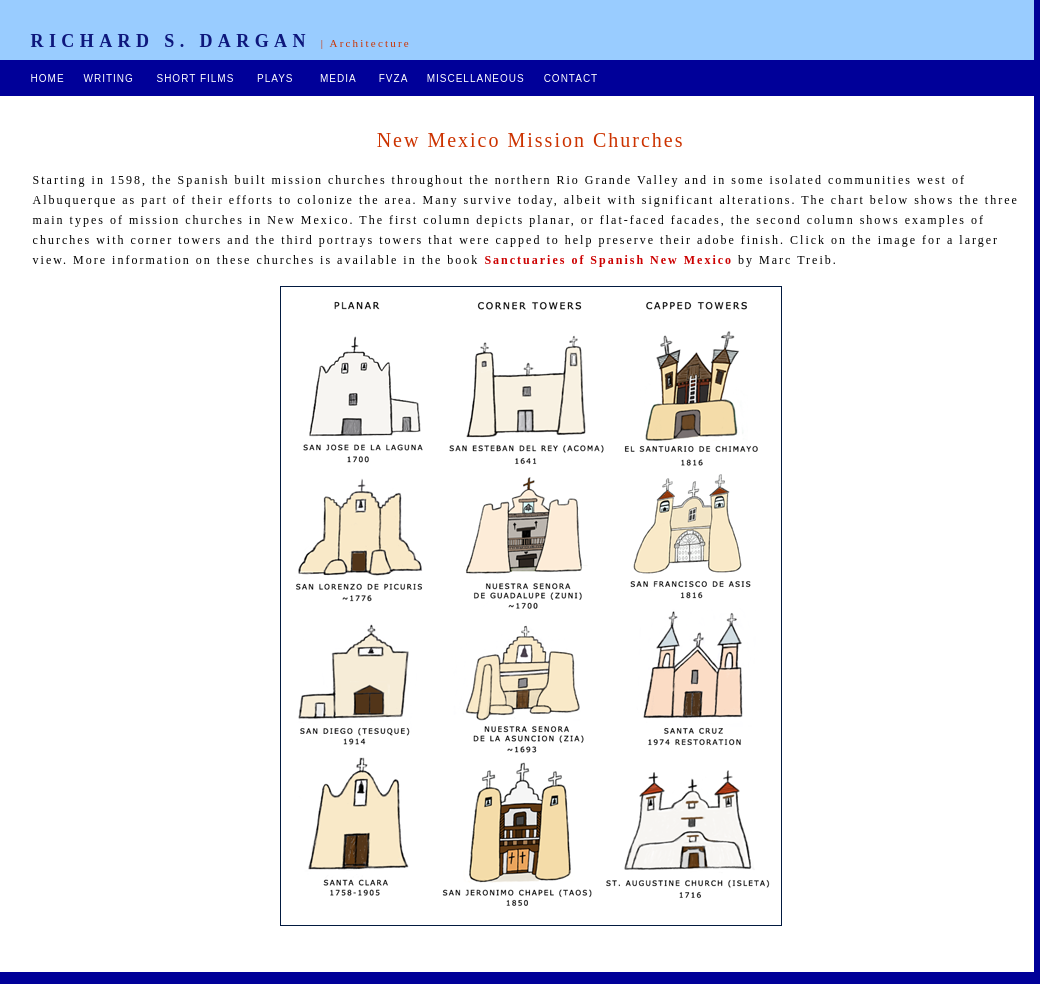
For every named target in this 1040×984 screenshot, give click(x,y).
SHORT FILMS (195, 78)
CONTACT (571, 78)
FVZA (393, 78)
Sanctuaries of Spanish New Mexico (608, 260)
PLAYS (275, 78)
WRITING (108, 78)
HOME (48, 78)
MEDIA (338, 78)
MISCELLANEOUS (476, 78)
